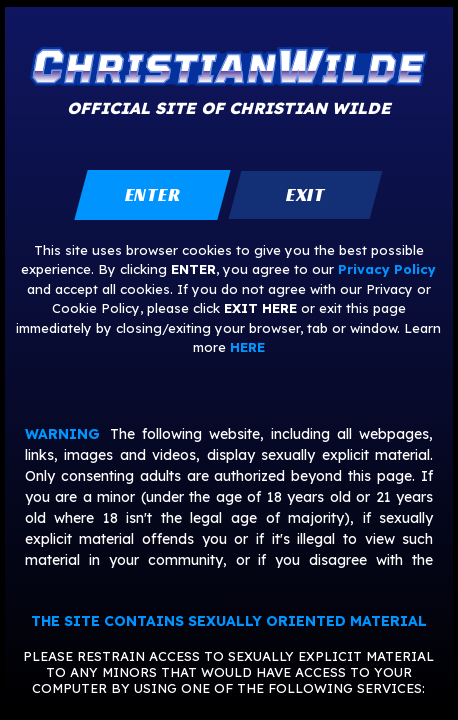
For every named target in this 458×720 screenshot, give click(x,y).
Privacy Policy (387, 269)
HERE (247, 347)
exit (305, 194)
